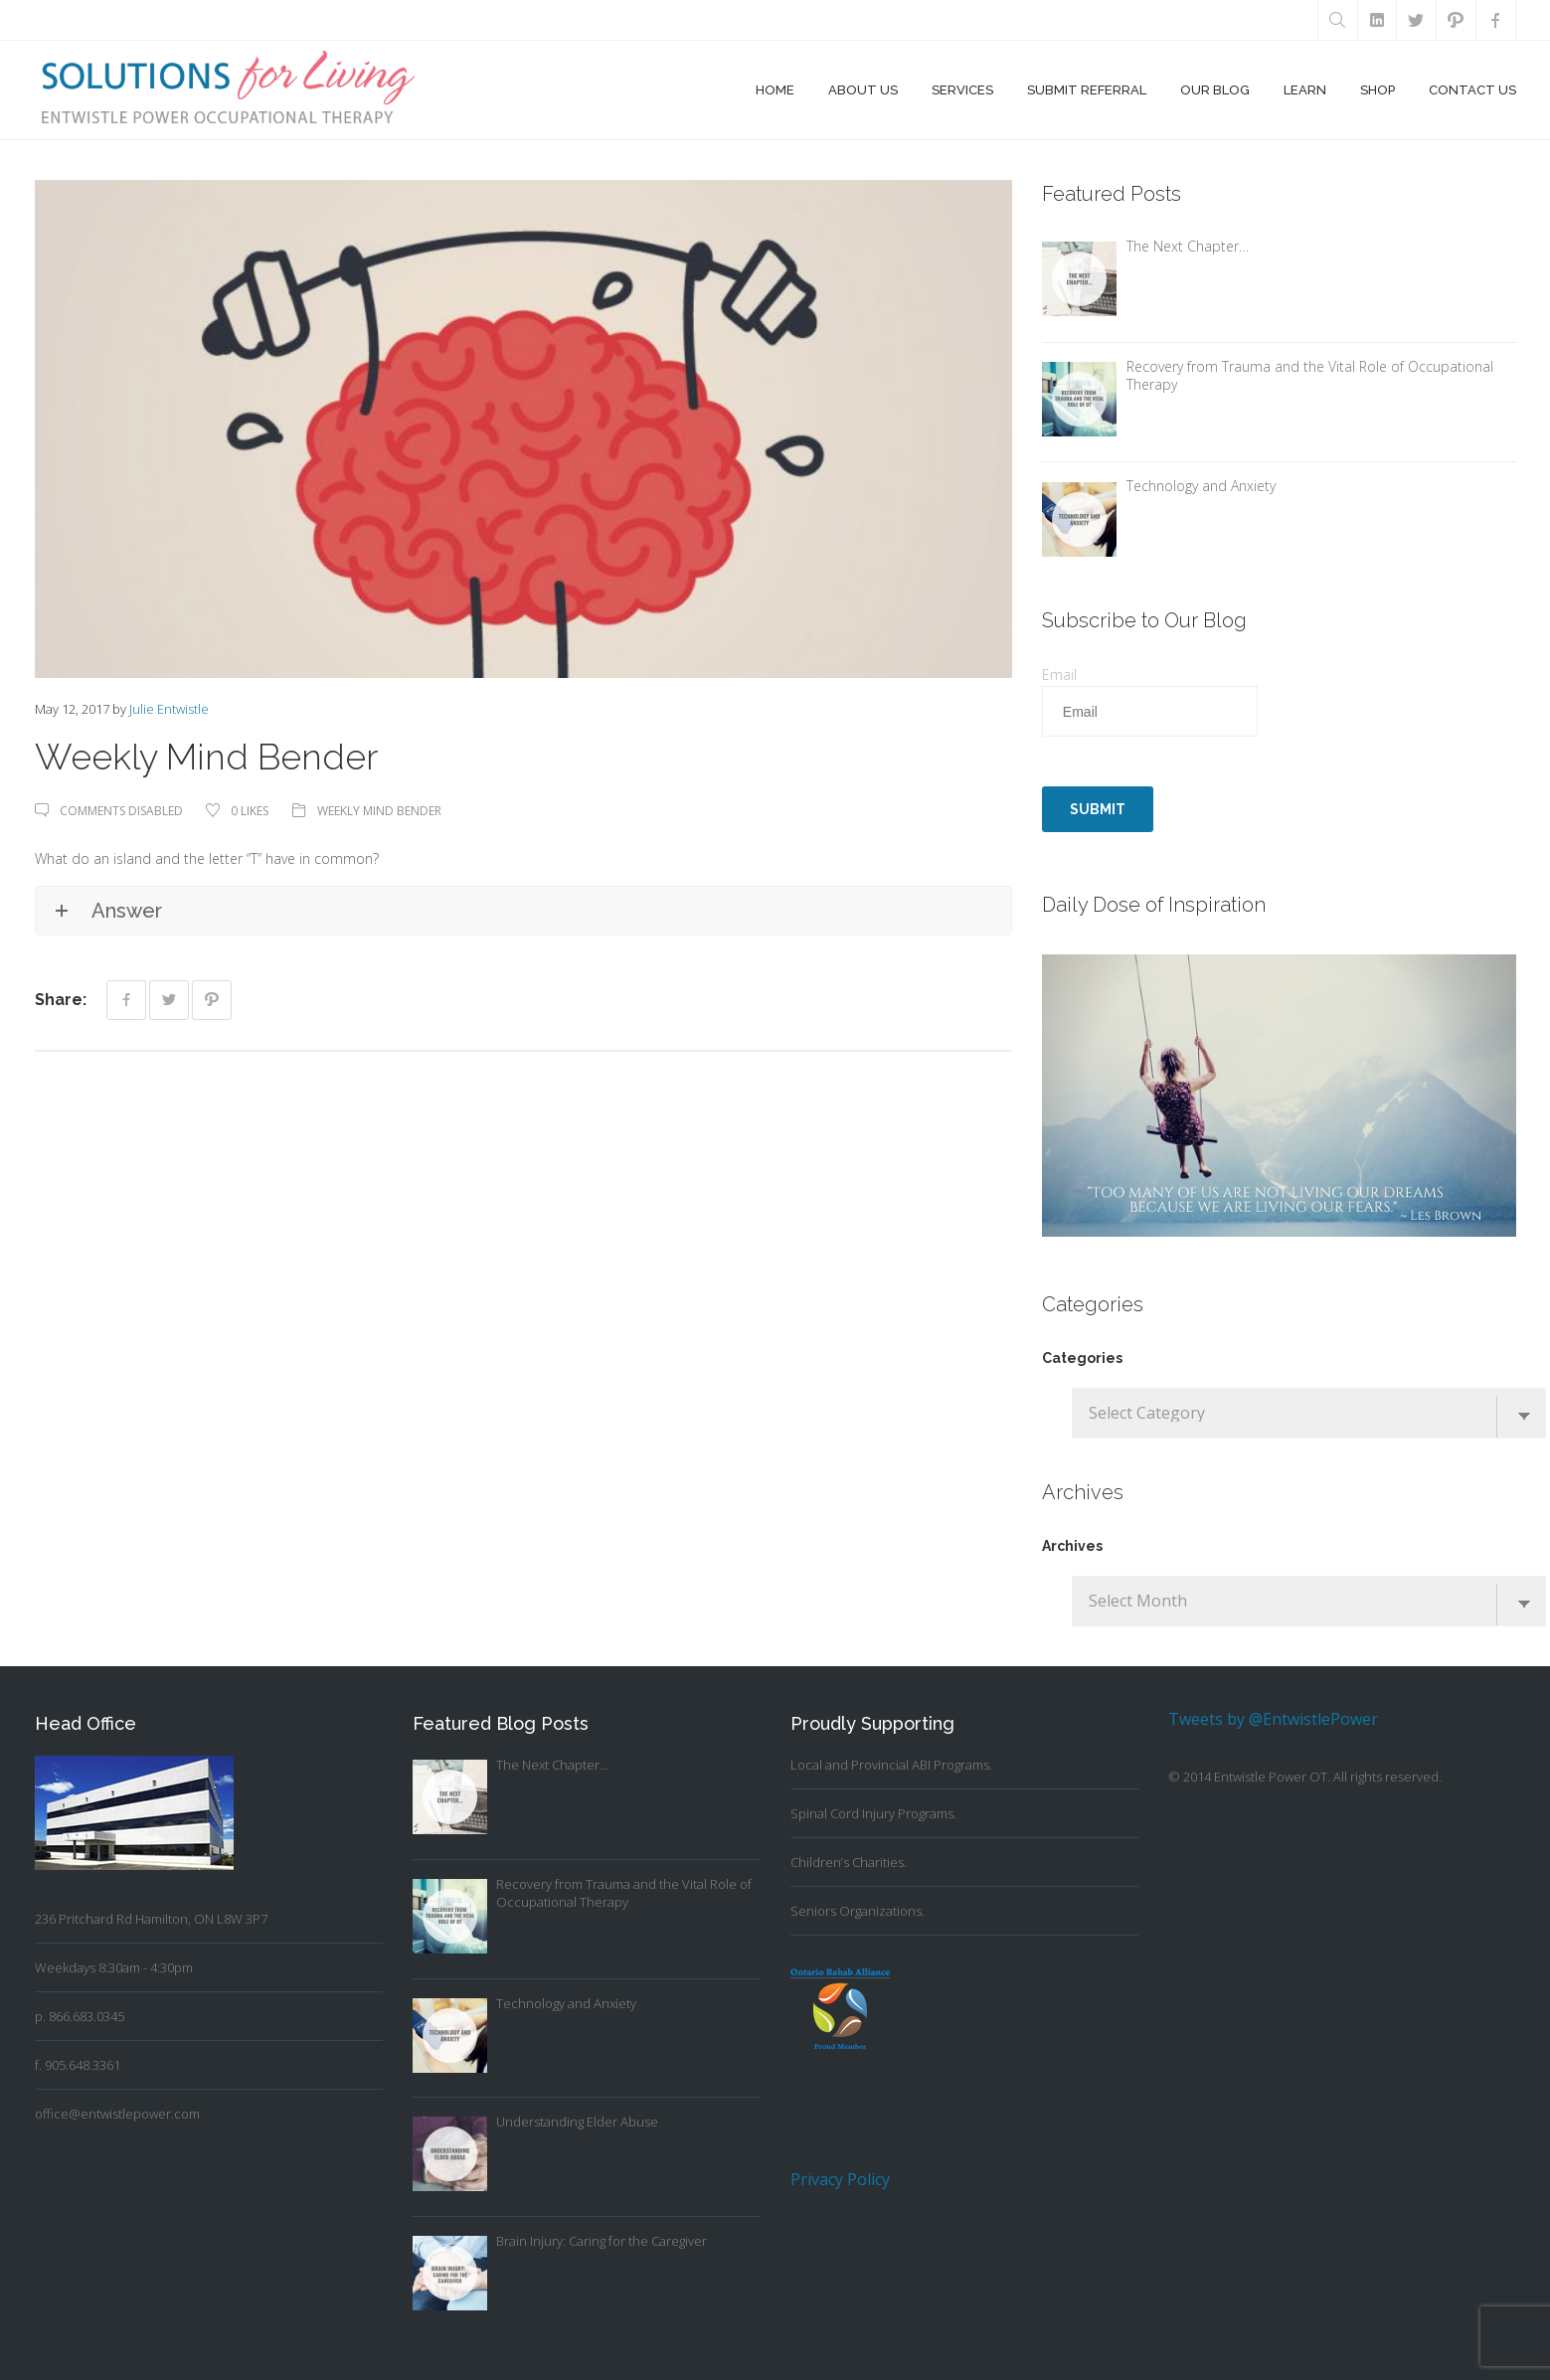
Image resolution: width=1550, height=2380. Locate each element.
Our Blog (1215, 90)
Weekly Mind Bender (380, 810)
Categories (1082, 1358)
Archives (1072, 1546)
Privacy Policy (840, 2179)
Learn (1305, 90)
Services (962, 90)
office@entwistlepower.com (117, 2114)
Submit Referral (1086, 90)
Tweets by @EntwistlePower (1273, 1719)
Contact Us (1472, 90)
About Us (863, 90)
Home (775, 90)
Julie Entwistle (169, 709)
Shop (1377, 90)
